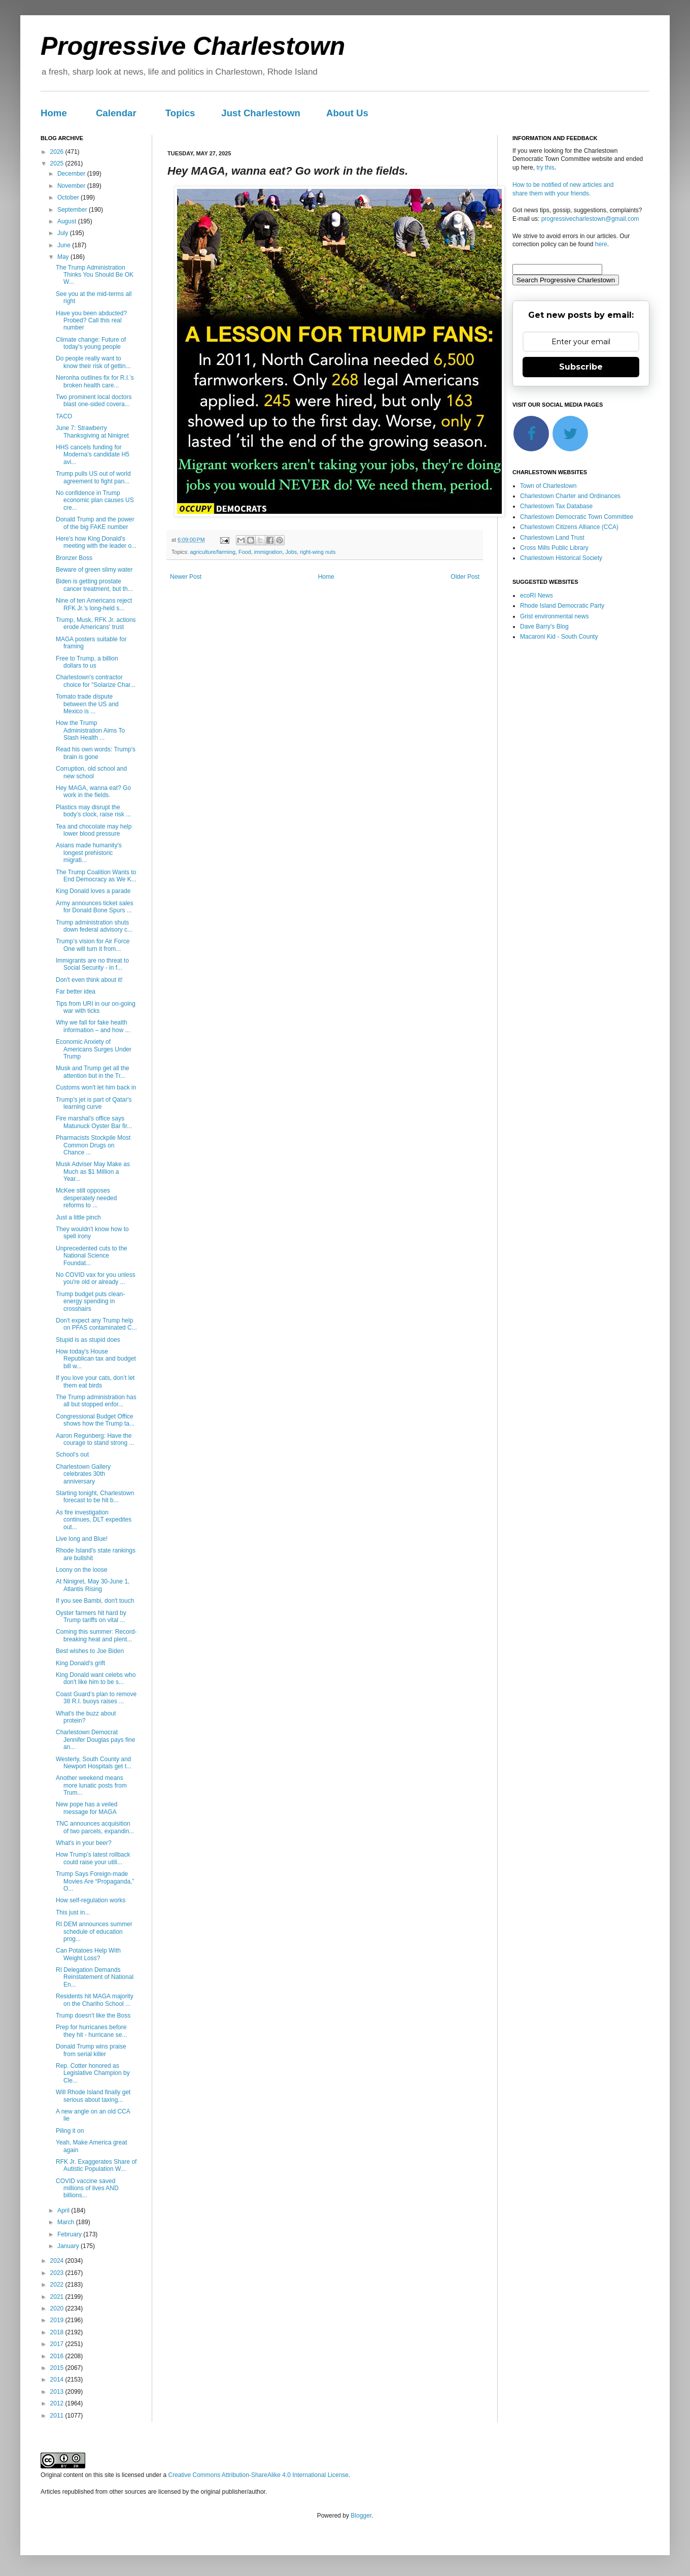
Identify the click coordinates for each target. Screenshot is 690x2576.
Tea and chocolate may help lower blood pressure (93, 830)
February (70, 2234)
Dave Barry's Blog (544, 626)
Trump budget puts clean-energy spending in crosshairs (90, 1301)
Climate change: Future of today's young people (91, 343)
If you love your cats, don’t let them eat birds (95, 1381)
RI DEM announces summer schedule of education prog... (94, 1931)
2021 (57, 2296)
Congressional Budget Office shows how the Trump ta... (95, 1420)
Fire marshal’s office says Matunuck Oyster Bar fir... (94, 1122)
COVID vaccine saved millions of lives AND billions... (87, 2188)
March (66, 2222)
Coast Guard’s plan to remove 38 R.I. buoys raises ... (96, 1698)
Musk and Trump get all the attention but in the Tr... (92, 1072)
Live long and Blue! (82, 1538)
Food (244, 552)
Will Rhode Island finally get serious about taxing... (93, 2096)
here (601, 244)
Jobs (291, 552)
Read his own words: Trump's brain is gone (95, 753)
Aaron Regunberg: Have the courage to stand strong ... (95, 1439)
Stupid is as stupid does (88, 1339)
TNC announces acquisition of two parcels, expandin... (95, 1827)
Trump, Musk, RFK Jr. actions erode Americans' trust (96, 623)
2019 (57, 2320)
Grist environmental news (554, 616)
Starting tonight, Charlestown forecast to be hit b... (95, 1497)
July (63, 233)
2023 (57, 2272)
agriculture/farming (212, 552)
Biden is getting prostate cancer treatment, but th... (94, 585)
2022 (57, 2284)
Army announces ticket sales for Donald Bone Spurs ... (94, 907)
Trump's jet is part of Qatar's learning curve (94, 1103)
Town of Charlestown (548, 485)
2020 (57, 2308)
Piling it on (70, 2130)
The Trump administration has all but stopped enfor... (96, 1401)
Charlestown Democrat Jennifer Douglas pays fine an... (95, 1740)
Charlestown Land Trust (552, 537)
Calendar (116, 113)
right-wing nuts (317, 552)
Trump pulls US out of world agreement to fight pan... (93, 477)
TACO (64, 416)
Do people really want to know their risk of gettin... (93, 362)
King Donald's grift (80, 1663)
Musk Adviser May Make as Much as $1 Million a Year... (93, 1171)
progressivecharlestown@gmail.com (590, 218)
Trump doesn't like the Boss (93, 2015)
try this (545, 167)
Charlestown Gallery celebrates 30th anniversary (83, 1474)
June (64, 245)
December (72, 173)
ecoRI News (536, 595)
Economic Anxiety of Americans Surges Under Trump (93, 1049)
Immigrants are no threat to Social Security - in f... (92, 964)
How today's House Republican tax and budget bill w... (96, 1359)
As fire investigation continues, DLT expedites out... (93, 1520)
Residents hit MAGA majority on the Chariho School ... (94, 2000)
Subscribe (581, 367)
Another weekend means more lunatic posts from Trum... (91, 1785)
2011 (57, 2415)
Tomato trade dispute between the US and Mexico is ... (87, 704)
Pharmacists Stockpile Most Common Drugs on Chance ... (93, 1145)
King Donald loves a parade (93, 891)
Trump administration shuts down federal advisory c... (94, 926)
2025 (57, 163)
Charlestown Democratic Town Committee (576, 516)
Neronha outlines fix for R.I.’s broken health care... (95, 381)
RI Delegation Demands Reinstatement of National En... (94, 1977)
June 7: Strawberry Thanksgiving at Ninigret (92, 431)
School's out (72, 1454)
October (69, 197)
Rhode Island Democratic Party (562, 605)
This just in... (73, 1912)
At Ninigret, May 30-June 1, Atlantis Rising (92, 1585)
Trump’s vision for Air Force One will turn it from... (92, 945)
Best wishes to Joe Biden (90, 1651)
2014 (57, 2379)
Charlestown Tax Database (556, 506)
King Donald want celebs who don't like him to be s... (95, 1678)
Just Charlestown (260, 113)
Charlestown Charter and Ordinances (570, 496)
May (64, 256)
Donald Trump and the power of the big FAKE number (95, 523)
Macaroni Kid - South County (559, 636)
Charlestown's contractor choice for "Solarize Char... (95, 681)
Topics (180, 113)
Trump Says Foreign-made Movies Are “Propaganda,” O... (95, 1881)
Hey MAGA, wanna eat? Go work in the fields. (93, 791)
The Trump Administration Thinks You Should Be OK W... (94, 275)
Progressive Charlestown (193, 46)
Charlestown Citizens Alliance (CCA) (569, 527)
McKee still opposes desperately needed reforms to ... (86, 1198)
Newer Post (185, 576)
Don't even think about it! (89, 979)
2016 (57, 2356)
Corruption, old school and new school (91, 772)
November (72, 185)
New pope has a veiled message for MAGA (86, 1808)
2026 (57, 151)
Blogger (361, 2515)
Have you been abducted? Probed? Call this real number (91, 321)
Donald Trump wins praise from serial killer (91, 2050)
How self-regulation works (90, 1900)
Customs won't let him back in (96, 1087)
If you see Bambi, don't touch (95, 1600)
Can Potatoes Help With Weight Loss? (88, 1954)
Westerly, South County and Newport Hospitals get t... (93, 1763)
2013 (57, 2391)
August (67, 221)
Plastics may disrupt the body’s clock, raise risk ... (93, 811)
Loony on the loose (81, 1569)
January (69, 2246)
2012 (57, 2403)
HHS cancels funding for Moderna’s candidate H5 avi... (92, 455)
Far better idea (75, 991)
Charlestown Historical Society (561, 558)
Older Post (465, 576)
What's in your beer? (84, 1842)
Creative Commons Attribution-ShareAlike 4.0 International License (258, 2475)
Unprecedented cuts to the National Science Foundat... (91, 1256)
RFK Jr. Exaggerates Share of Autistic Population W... (96, 2165)
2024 (57, 2260)
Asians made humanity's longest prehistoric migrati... (89, 853)
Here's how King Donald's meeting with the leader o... (96, 542)
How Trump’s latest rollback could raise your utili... (93, 1858)
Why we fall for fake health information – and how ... (93, 1026)
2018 (57, 2332)
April (64, 2210)
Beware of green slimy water (94, 569)
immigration (268, 552)
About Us (347, 113)
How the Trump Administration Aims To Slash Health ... (90, 730)
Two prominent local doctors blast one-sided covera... (93, 400)
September (73, 209)
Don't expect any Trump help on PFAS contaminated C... (96, 1324)
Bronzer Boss (74, 558)
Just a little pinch (78, 1217)
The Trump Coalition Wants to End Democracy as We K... (96, 876)
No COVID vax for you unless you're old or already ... (95, 1278)
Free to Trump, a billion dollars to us (87, 662)
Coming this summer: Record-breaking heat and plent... (96, 1635)
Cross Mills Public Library (554, 547)
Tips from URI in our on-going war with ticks (95, 1007)
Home (54, 113)
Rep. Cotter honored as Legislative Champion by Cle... (93, 2073)
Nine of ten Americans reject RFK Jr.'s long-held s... (94, 604)
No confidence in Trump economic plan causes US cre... (95, 500)
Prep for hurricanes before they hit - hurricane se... (91, 2031)
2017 (57, 2344)
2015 (57, 2367)
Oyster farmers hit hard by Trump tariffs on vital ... (91, 1616)
